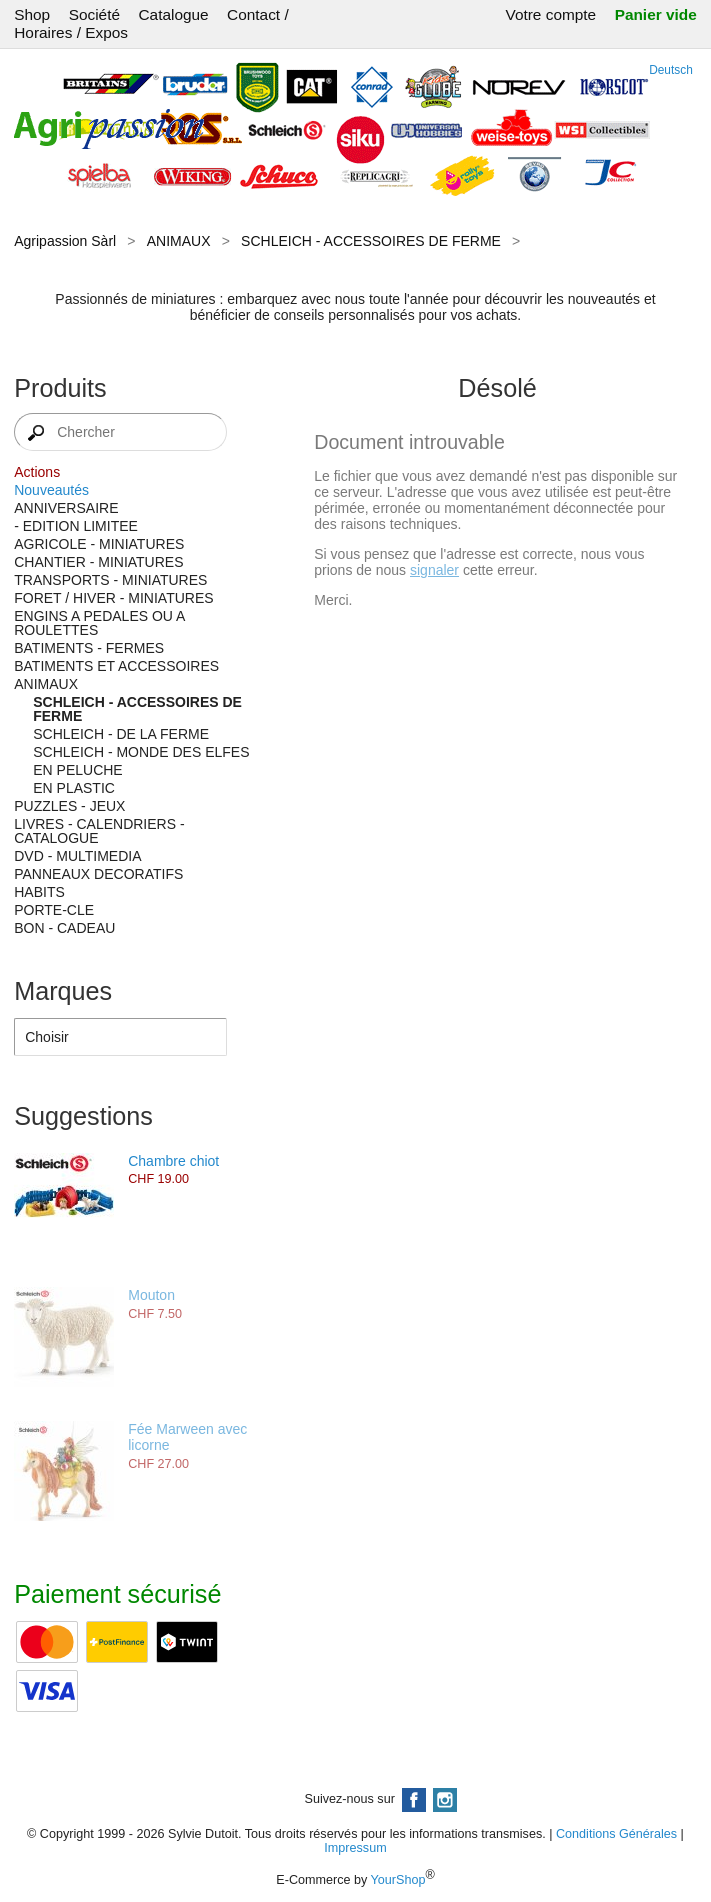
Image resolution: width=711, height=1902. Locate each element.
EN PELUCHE (77, 770)
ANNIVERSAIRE (66, 508)
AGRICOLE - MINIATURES (99, 544)
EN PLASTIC (74, 788)
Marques (63, 991)
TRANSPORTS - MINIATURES (110, 580)
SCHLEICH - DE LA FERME (121, 734)
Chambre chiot (173, 1161)
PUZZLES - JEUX (69, 806)
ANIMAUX (179, 241)
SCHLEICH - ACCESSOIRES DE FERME (371, 241)
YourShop (398, 1880)
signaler (434, 570)
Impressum (355, 1848)
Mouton (151, 1295)
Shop (32, 14)
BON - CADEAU (64, 928)
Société (94, 14)
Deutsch (671, 70)
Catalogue (173, 14)
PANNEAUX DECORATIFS (98, 874)
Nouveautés (51, 490)
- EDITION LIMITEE (76, 526)
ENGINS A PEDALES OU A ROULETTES (99, 623)
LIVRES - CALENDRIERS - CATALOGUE (99, 831)
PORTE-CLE (54, 910)
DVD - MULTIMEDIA (77, 856)
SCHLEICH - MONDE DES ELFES (141, 752)
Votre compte (550, 14)
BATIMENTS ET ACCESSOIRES (116, 666)
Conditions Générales (616, 1834)
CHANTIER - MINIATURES (98, 562)
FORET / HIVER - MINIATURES (113, 598)
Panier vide (656, 14)
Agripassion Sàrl (65, 241)
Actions (37, 472)
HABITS (39, 892)
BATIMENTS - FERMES (89, 648)
